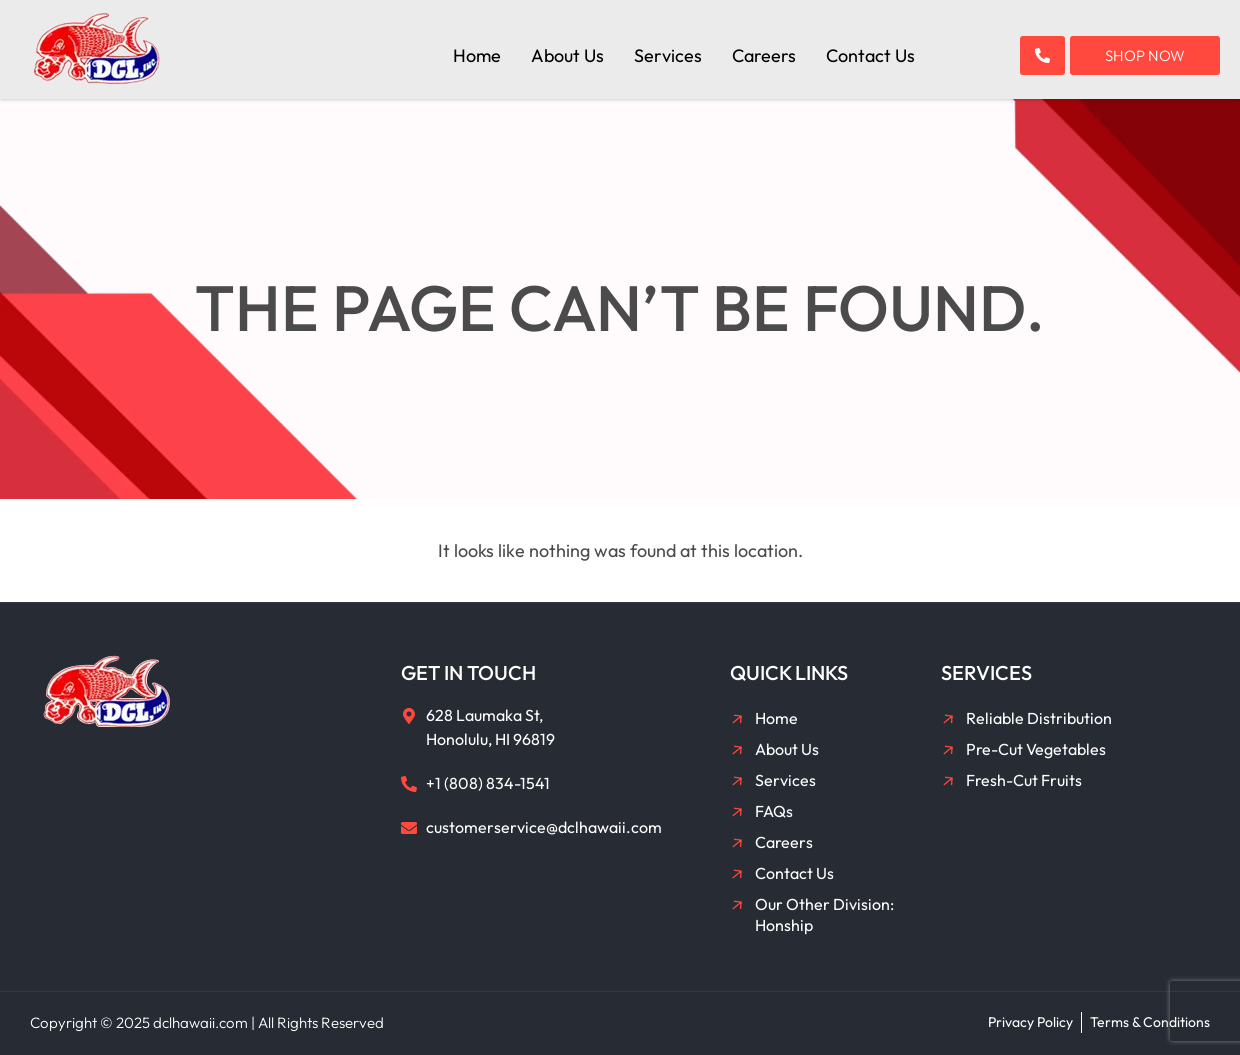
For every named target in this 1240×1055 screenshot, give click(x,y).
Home (477, 56)
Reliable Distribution (1039, 718)
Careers (764, 56)
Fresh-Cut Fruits (1024, 780)
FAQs (774, 811)
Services (668, 56)
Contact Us (870, 56)
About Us (567, 56)
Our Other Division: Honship (824, 914)
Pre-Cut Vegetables (1036, 749)
